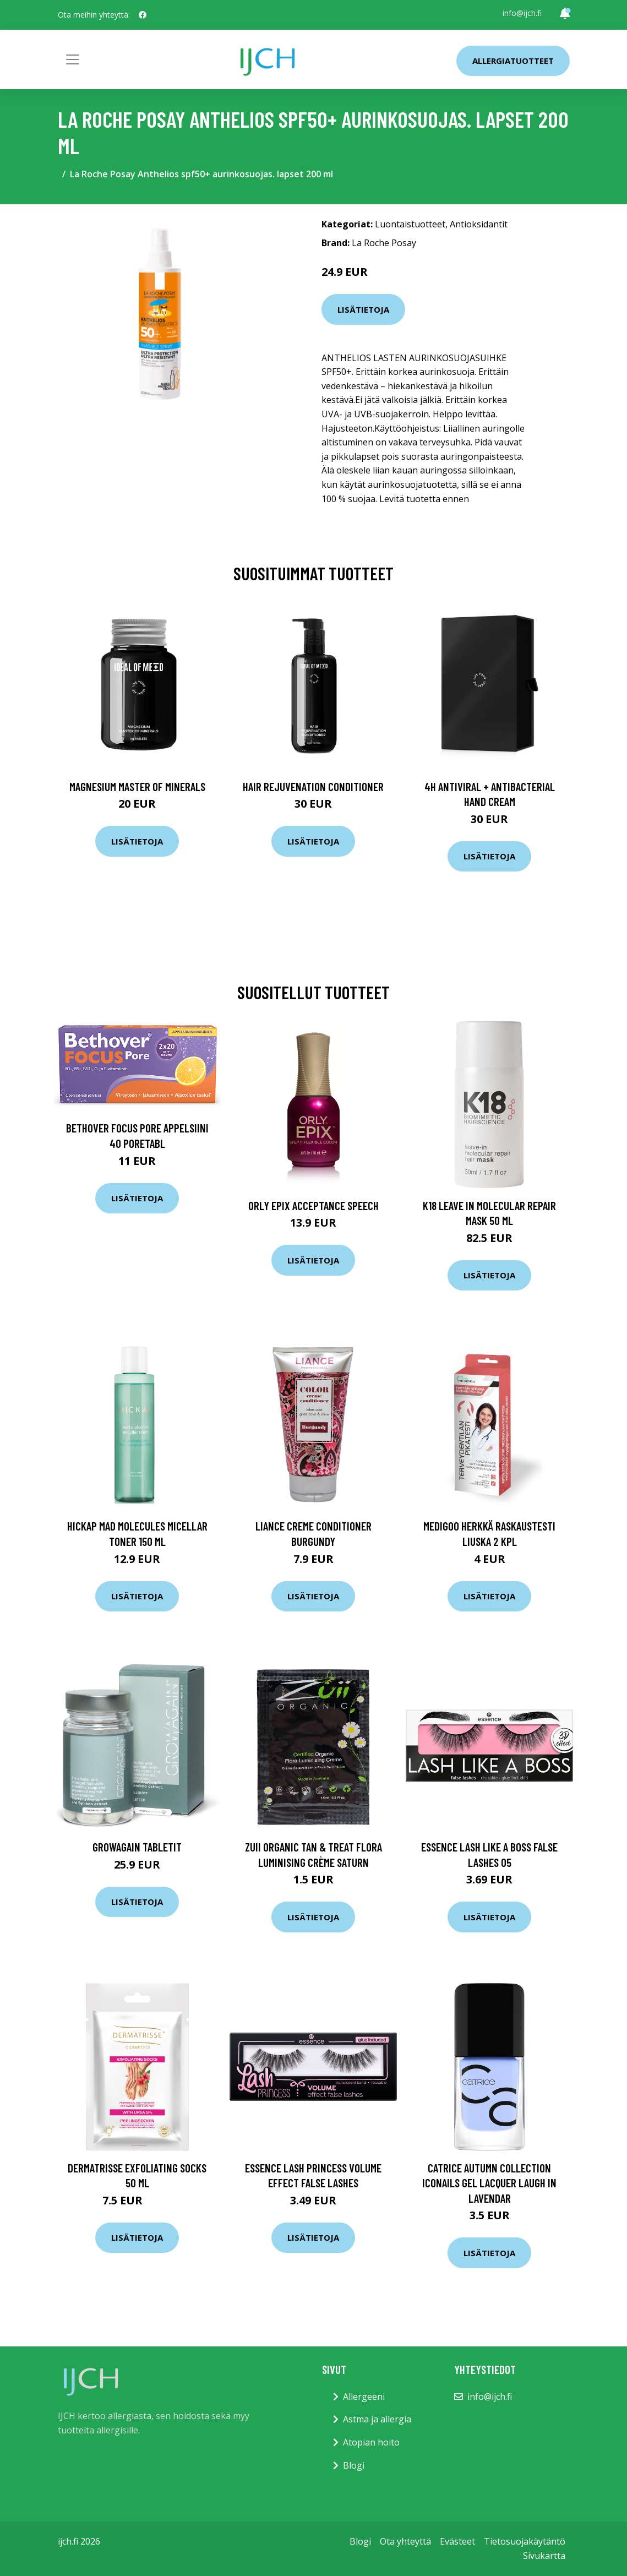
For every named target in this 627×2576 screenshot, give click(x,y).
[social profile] (142, 14)
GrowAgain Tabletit (137, 1847)
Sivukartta (544, 2556)
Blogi (353, 2465)
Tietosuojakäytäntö (524, 2541)
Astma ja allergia (377, 2419)
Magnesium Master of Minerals (137, 786)
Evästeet (457, 2541)
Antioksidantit (479, 224)
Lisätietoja (363, 309)
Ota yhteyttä (405, 2541)
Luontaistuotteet (410, 224)
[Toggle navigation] (73, 59)
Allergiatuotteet (513, 60)
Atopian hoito (371, 2442)
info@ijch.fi (522, 13)
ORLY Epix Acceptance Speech (313, 1205)
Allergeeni (364, 2396)
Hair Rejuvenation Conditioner (313, 786)
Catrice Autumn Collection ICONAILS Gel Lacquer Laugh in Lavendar (489, 2183)
